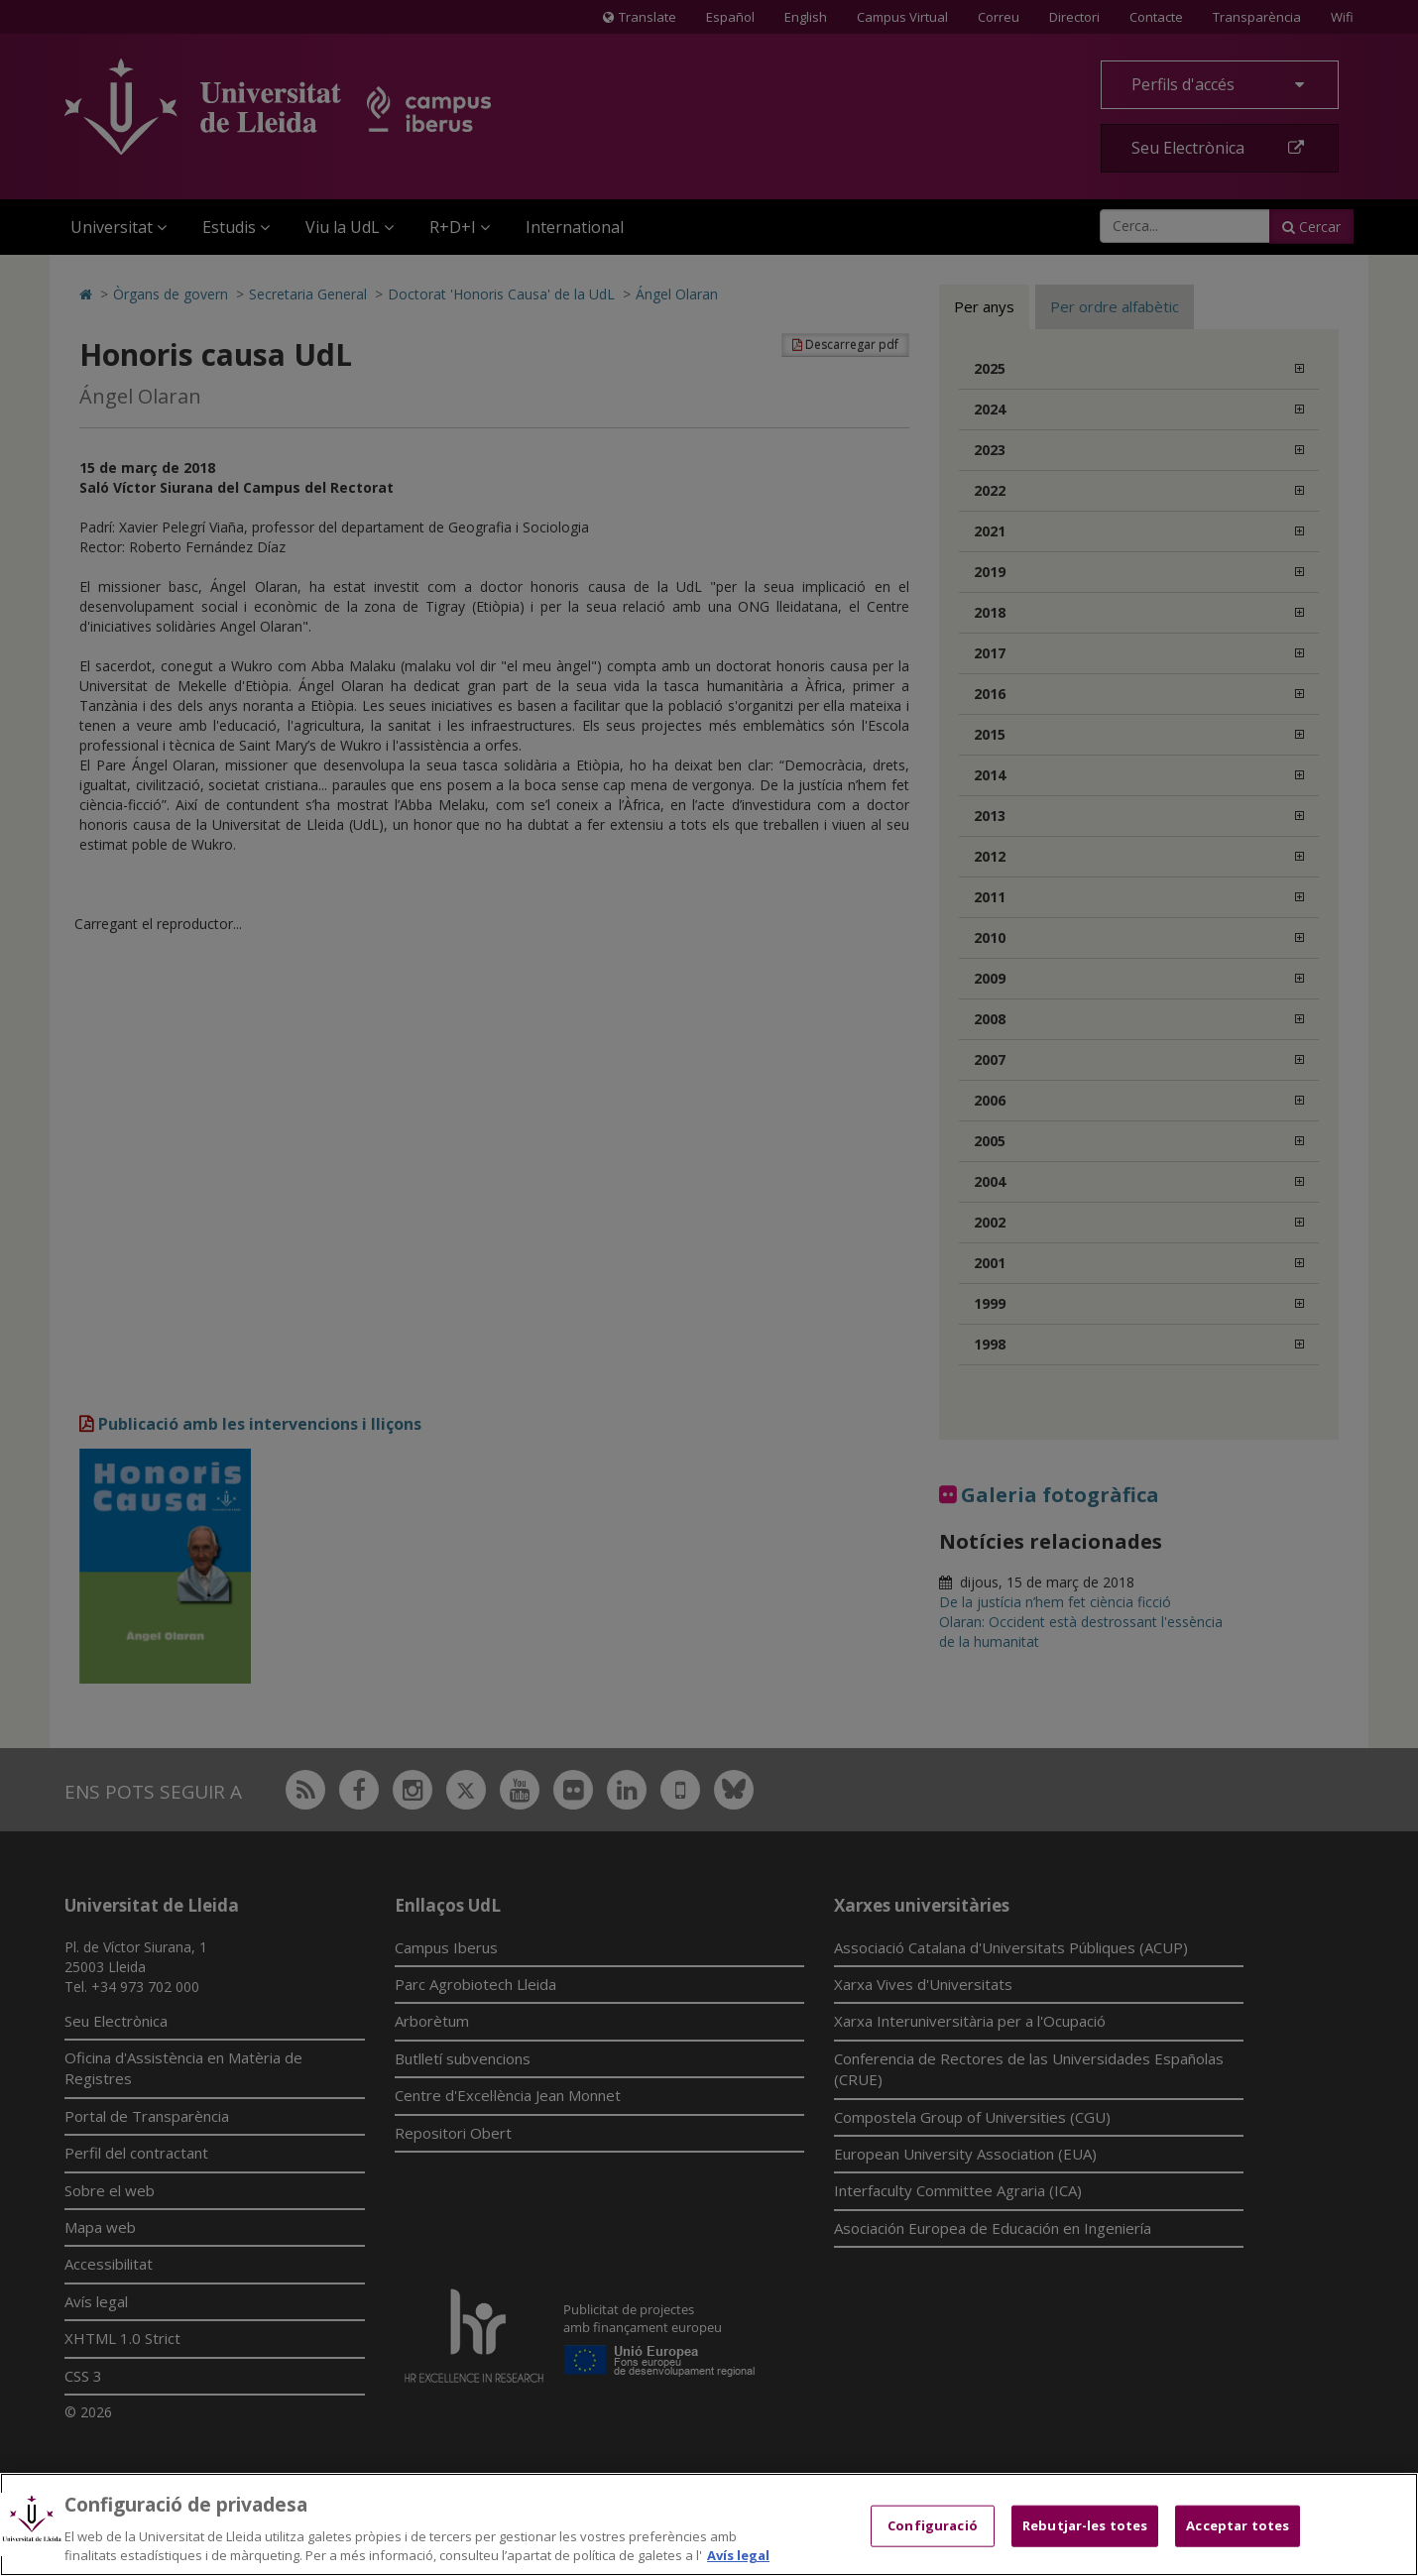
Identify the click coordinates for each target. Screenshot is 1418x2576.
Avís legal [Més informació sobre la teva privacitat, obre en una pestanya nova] (738, 2555)
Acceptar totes (1237, 2525)
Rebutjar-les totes (1084, 2525)
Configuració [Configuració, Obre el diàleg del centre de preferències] (932, 2525)
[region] (709, 2524)
